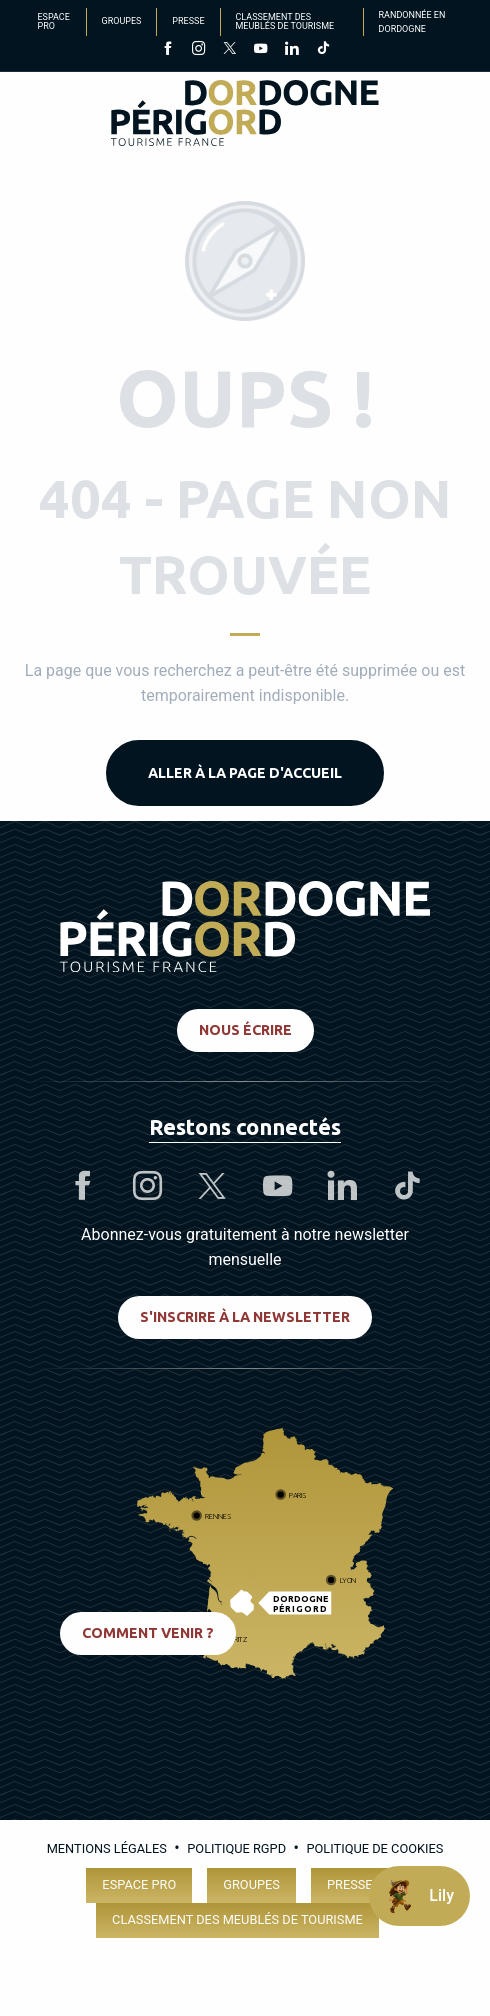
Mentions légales (107, 1848)
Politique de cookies (374, 1848)
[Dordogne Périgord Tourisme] (245, 116)
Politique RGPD (236, 1848)
